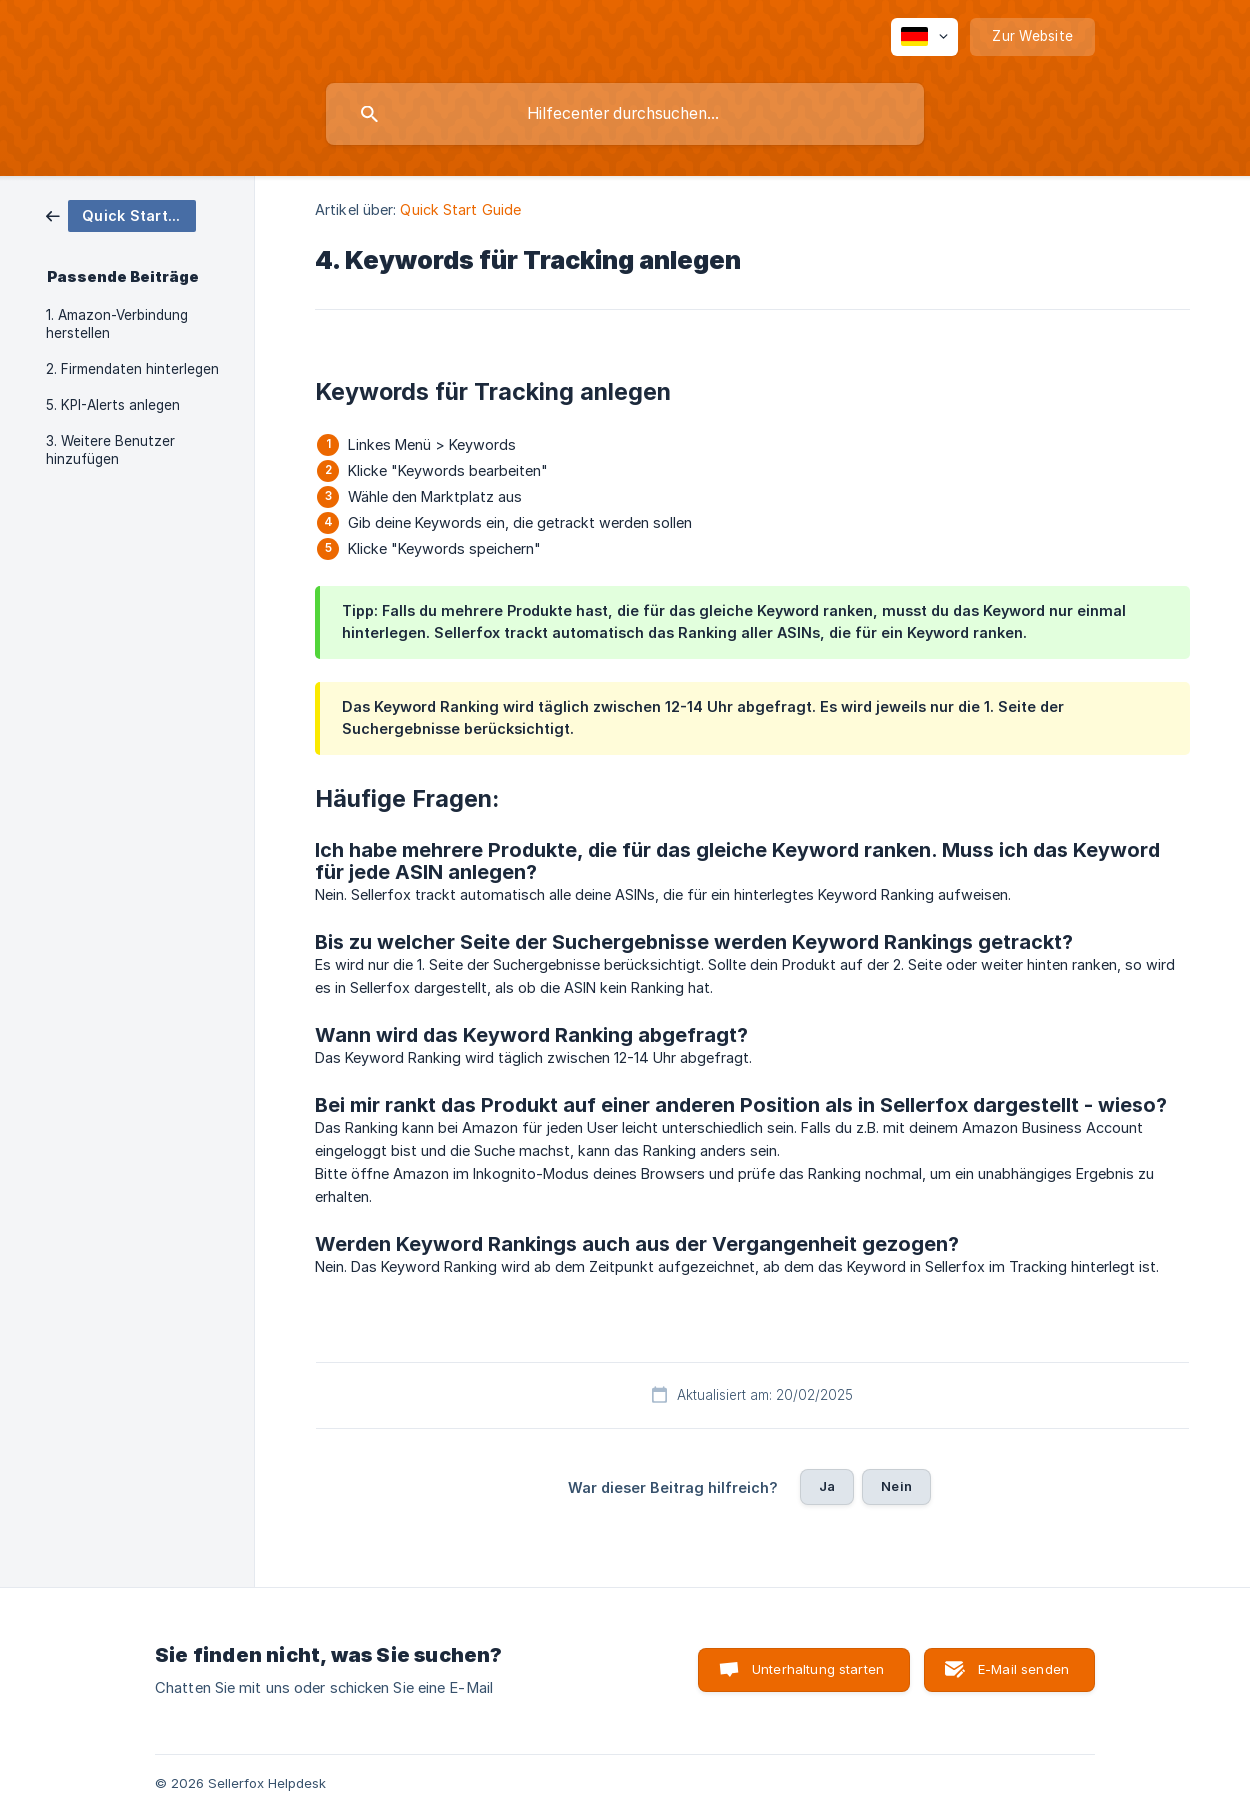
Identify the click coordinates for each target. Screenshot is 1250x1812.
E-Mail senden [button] (1023, 1669)
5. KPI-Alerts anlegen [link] (113, 405)
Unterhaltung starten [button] (818, 1669)
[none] (924, 37)
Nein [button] (896, 1486)
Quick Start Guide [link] (460, 209)
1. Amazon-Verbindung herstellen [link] (117, 324)
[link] (121, 214)
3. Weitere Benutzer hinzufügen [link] (110, 450)
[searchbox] (625, 114)
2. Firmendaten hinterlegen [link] (132, 369)
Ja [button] (827, 1486)
